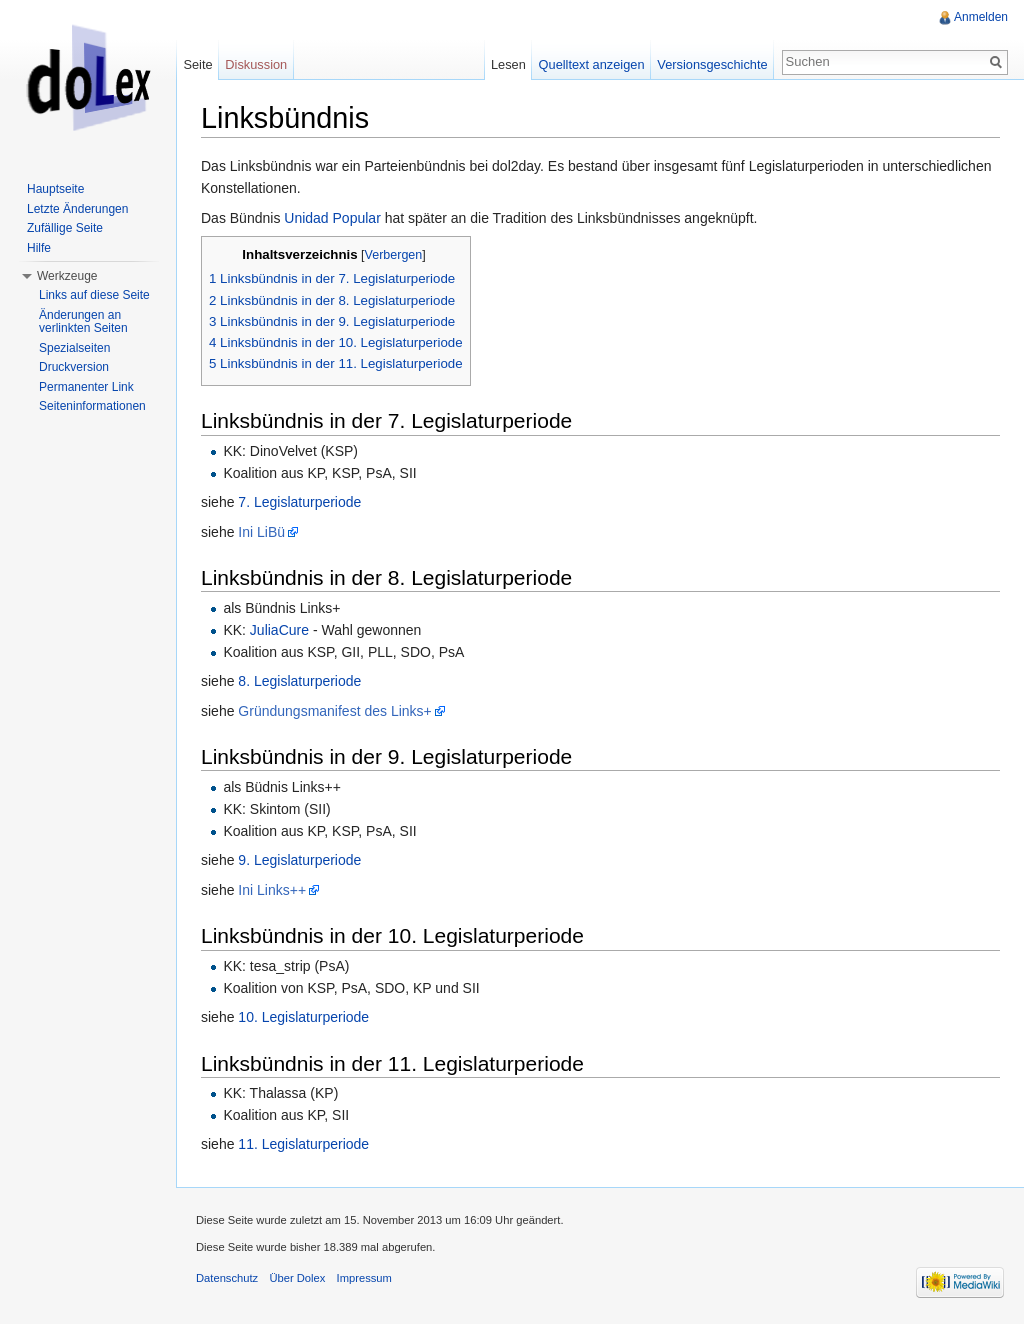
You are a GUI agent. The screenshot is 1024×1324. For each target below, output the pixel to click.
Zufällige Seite (65, 228)
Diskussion (256, 64)
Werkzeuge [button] (67, 276)
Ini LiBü (261, 532)
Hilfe (39, 248)
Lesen (508, 64)
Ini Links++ (272, 890)
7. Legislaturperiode (299, 502)
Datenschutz (227, 1278)
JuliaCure (279, 630)
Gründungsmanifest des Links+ (334, 711)
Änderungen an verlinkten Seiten (83, 322)
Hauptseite (55, 189)
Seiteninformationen (92, 406)
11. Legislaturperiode (303, 1144)
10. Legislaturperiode (303, 1017)
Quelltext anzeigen (592, 64)
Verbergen (394, 255)
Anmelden (981, 17)
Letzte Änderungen (77, 209)
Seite (197, 64)
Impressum (364, 1278)
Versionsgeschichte (712, 64)
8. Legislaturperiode (299, 681)
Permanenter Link (86, 387)
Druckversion (74, 367)
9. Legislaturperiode (299, 860)
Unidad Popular (332, 218)
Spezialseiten (74, 348)
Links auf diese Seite (94, 295)
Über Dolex (297, 1278)
